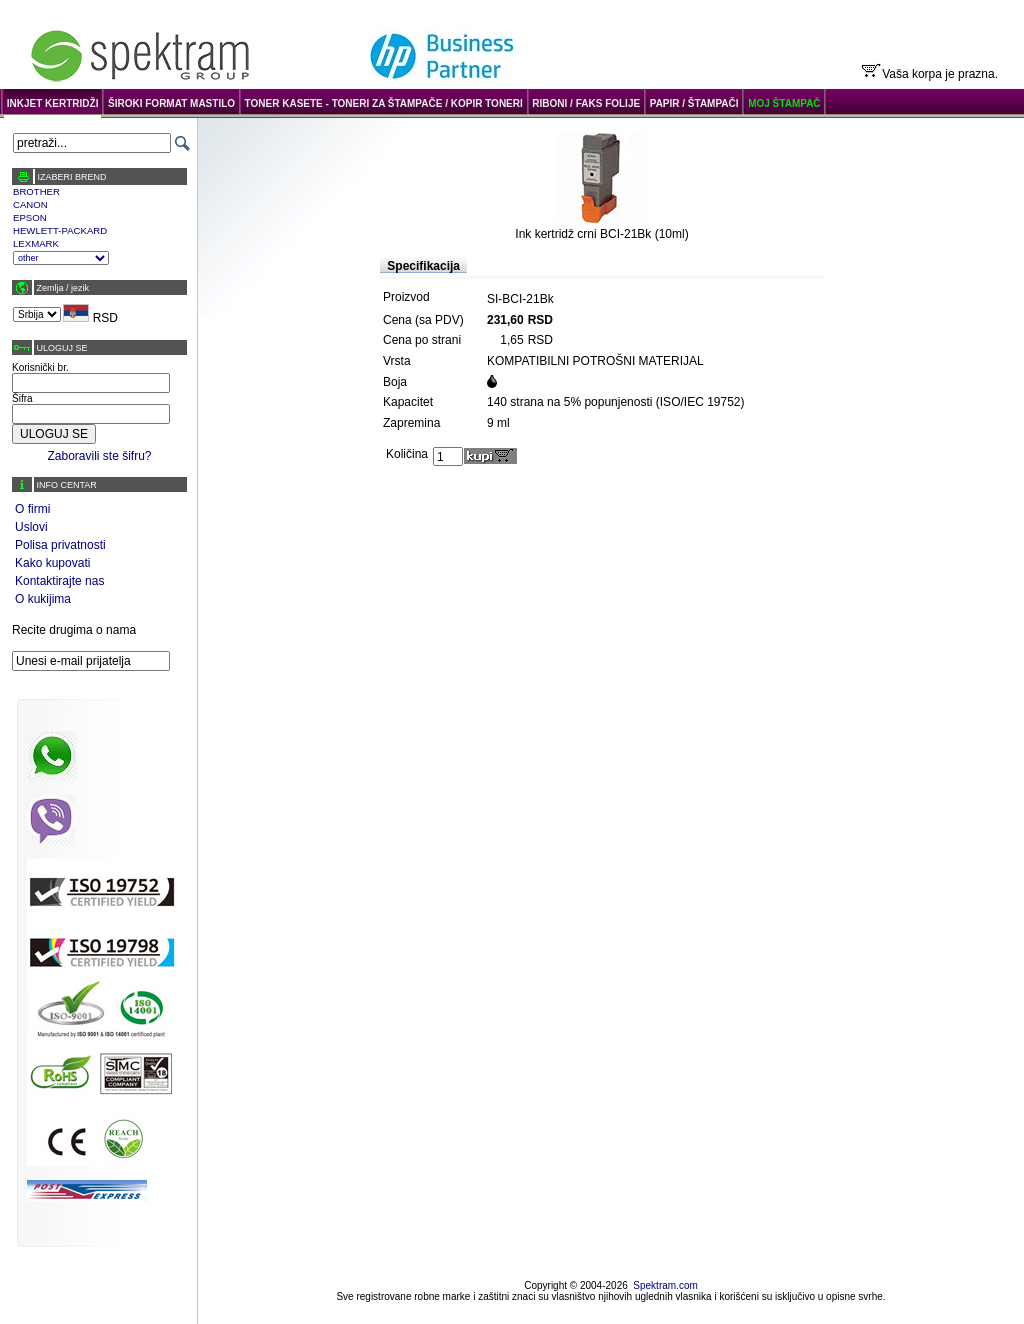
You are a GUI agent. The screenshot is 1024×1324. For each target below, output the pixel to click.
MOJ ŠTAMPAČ (784, 103)
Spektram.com (665, 1285)
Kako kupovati (52, 563)
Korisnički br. (40, 367)
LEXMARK (36, 243)
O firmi (32, 509)
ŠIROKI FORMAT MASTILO (171, 103)
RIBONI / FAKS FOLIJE (586, 103)
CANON (30, 204)
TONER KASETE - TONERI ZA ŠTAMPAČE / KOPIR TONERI (384, 103)
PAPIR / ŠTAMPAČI (694, 103)
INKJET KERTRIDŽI (53, 103)
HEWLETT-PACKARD (60, 230)
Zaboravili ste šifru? (99, 456)
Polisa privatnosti (60, 545)
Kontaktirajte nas (59, 581)
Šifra (22, 398)
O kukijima (43, 599)
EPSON (30, 217)
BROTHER (36, 191)
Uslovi (31, 527)
